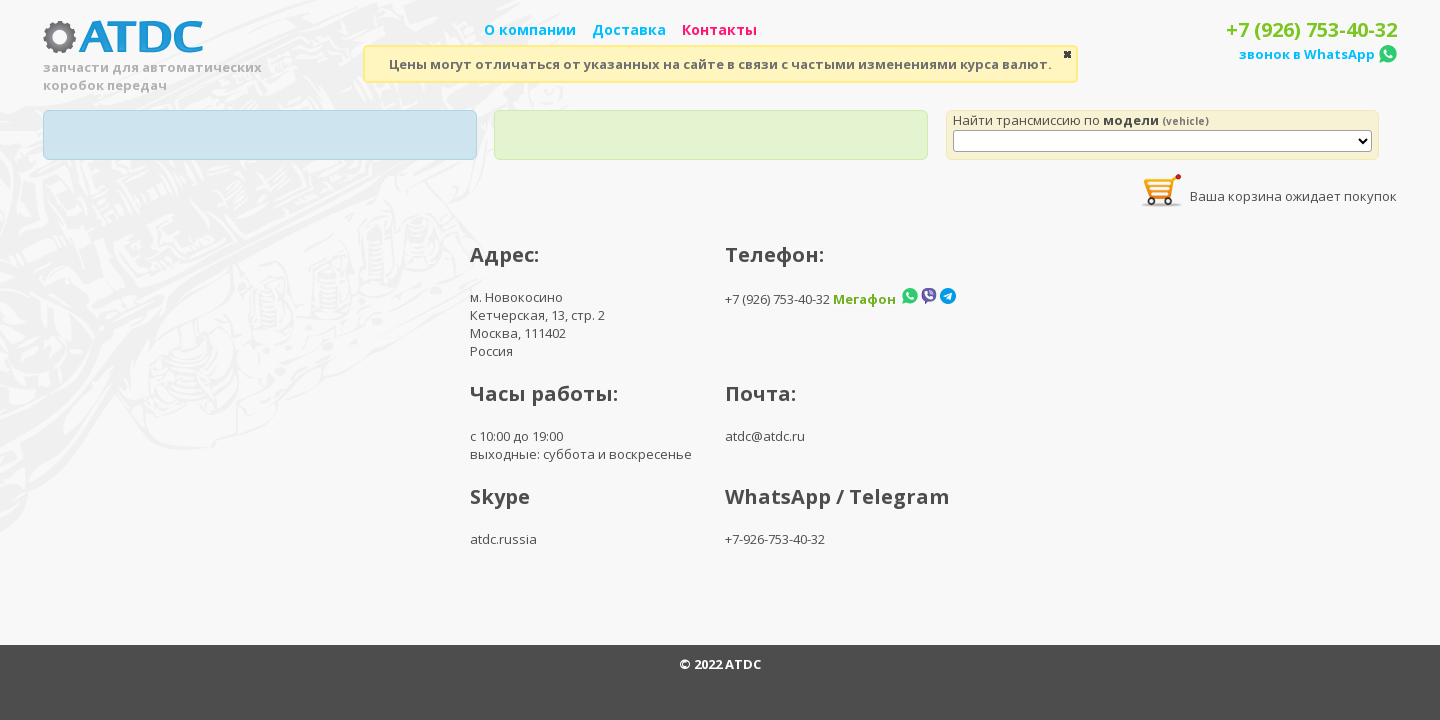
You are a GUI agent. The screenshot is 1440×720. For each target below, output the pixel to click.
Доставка (629, 29)
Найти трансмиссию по (1081, 120)
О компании (530, 29)
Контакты (719, 29)
